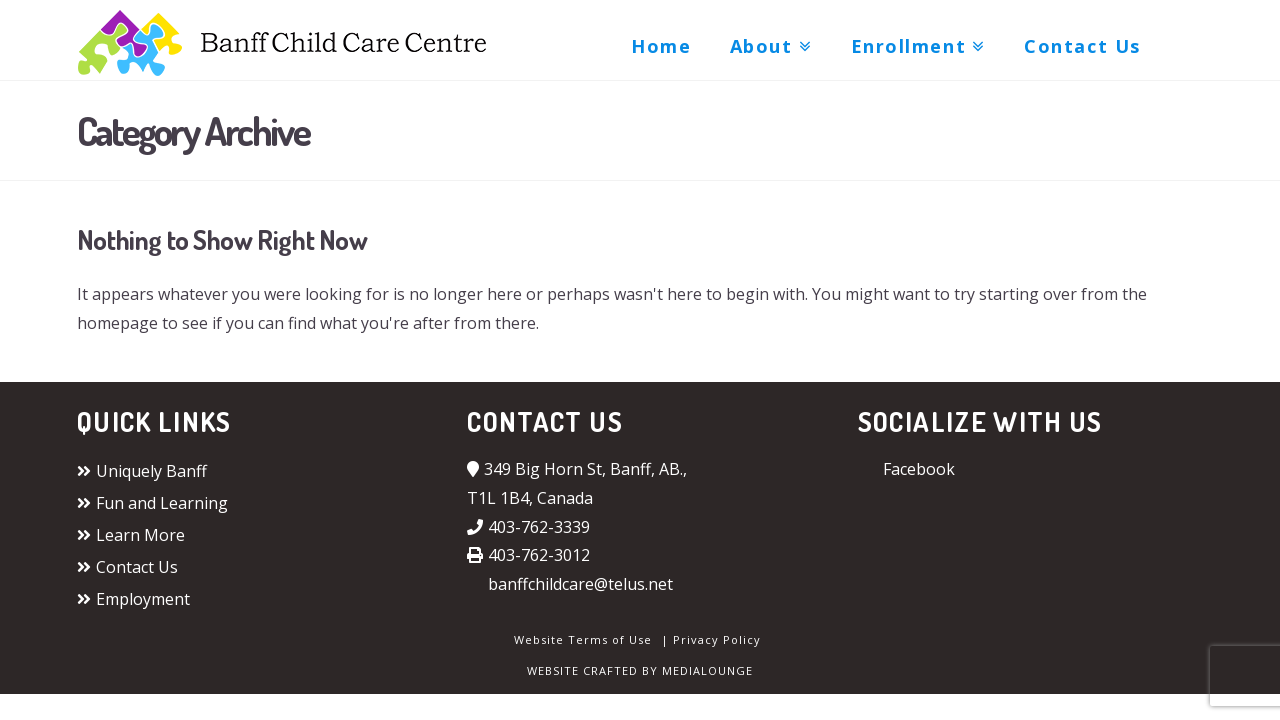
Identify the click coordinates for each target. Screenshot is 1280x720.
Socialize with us (980, 421)
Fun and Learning (152, 503)
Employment (133, 599)
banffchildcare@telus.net (570, 584)
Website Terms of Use (583, 639)
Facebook (906, 469)
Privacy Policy (717, 639)
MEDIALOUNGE (707, 670)
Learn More (131, 535)
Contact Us (127, 567)
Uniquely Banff (142, 471)
